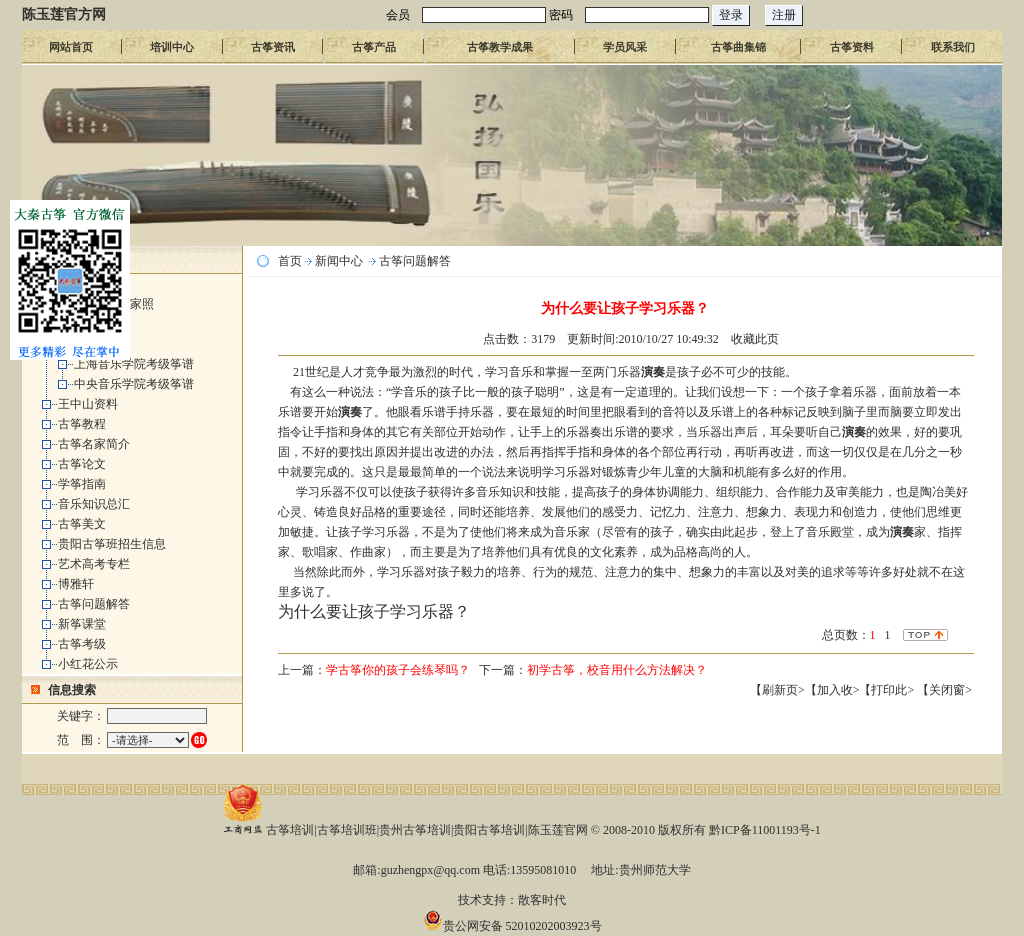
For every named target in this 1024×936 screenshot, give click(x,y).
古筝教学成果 (500, 47)
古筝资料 (852, 47)
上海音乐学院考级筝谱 (134, 364)
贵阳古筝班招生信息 (112, 544)
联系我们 (953, 47)
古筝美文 (82, 524)
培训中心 (172, 47)
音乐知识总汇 (94, 504)
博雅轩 (76, 584)
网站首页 (71, 47)
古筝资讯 (273, 47)
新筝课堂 (82, 624)
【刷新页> (777, 690)
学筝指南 (82, 484)
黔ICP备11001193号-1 (765, 830)
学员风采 (625, 47)
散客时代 (542, 900)
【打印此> (888, 690)
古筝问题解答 (94, 604)
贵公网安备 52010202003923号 (512, 926)
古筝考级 (82, 644)
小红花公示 (88, 664)
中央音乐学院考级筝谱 (134, 384)
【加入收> (832, 690)
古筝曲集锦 (738, 47)
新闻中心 (339, 261)
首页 (290, 261)
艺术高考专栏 (94, 564)
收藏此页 (755, 339)
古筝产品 (374, 47)
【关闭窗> (944, 690)
